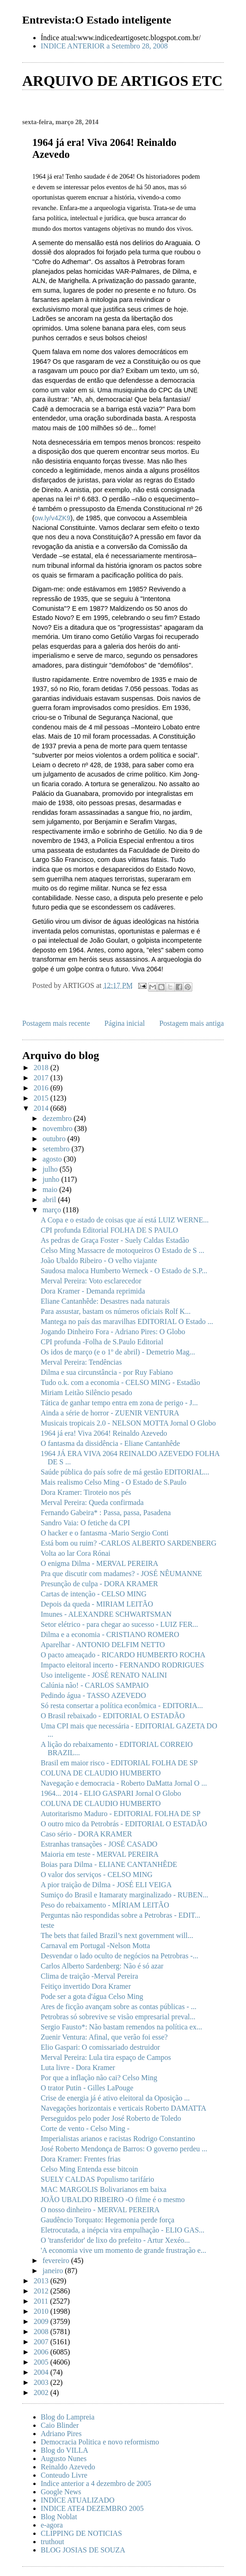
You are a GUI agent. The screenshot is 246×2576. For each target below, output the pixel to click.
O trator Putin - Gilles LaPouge (87, 2088)
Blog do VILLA (64, 2450)
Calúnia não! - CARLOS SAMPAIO (94, 1685)
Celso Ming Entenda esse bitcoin (89, 2169)
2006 (42, 2352)
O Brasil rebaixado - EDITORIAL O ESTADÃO (113, 1716)
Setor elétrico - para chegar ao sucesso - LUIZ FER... (119, 1624)
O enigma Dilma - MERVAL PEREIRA (99, 1563)
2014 (42, 1108)
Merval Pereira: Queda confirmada (92, 1502)
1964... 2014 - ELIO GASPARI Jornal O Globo (111, 1793)
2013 (42, 2281)
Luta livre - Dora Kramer (78, 2067)
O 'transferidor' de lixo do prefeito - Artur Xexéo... (115, 2240)
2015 (42, 1098)
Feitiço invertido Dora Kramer (86, 1986)
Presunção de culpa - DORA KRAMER (99, 1584)
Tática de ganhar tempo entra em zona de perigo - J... (119, 1403)
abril (50, 1200)
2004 (42, 2372)
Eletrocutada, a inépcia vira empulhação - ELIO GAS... (122, 2230)
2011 (42, 2301)
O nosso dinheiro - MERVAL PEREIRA (100, 2210)
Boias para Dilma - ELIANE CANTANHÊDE (109, 1864)
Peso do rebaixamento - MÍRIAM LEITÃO (105, 1905)
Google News (61, 2492)
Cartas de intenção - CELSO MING (94, 1594)
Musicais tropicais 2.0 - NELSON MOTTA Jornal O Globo (128, 1423)
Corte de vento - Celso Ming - (85, 2128)
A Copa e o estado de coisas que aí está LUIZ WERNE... (125, 1220)
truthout (52, 2542)
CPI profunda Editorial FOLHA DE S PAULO (109, 1230)
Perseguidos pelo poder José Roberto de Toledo (111, 2118)
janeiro (54, 2271)
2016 (42, 1088)
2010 (42, 2311)
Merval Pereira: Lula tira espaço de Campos (106, 2057)
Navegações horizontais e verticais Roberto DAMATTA (123, 2108)
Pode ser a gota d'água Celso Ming (92, 1996)
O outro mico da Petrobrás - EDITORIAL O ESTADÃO (124, 1824)
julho (51, 1169)
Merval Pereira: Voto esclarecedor (91, 1281)
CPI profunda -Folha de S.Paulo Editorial (102, 1342)
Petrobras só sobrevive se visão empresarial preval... (118, 2017)
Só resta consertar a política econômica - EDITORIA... (122, 1705)
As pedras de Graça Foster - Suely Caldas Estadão (115, 1240)
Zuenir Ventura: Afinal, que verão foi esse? (104, 2037)
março (53, 1210)
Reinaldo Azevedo (68, 2467)
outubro (55, 1139)
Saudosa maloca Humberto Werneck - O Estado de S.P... (124, 1271)
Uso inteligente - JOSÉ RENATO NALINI (104, 1675)
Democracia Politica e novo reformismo (100, 2442)
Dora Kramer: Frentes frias (81, 2159)
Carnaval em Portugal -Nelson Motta (95, 1946)
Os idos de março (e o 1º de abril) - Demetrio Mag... (118, 1352)
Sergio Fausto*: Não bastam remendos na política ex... (121, 2027)
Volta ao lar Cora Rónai (76, 1553)
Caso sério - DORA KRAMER (86, 1834)
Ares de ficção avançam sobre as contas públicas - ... (119, 2006)
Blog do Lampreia (67, 2417)
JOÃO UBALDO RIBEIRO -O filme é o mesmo (113, 2199)
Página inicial (125, 1023)
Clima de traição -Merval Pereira (89, 1976)
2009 (42, 2321)
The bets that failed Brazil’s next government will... (117, 1935)
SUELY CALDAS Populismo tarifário (97, 2179)
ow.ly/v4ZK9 (53, 518)
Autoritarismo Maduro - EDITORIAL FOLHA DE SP (121, 1814)
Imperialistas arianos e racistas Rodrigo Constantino (118, 2139)
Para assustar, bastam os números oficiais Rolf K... (116, 1311)
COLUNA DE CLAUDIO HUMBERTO (101, 1773)
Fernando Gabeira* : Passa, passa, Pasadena (106, 1513)
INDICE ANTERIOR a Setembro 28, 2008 (104, 46)
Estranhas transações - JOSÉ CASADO (99, 1844)
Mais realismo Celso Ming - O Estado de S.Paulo (113, 1482)
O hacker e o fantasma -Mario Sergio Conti (105, 1533)
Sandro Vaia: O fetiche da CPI (85, 1523)
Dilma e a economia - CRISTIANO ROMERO (110, 1634)
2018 (42, 1067)
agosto (53, 1159)
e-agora (52, 2525)
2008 (42, 2331)
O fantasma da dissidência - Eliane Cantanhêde (110, 1443)
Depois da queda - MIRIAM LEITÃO (97, 1604)
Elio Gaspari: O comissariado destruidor (100, 2047)
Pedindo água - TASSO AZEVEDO (93, 1695)
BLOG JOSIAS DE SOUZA (83, 2550)
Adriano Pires (61, 2434)
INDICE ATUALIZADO (78, 2500)
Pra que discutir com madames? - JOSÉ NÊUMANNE (121, 1573)
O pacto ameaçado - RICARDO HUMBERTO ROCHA (123, 1655)
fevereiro (57, 2260)
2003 (42, 2382)
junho (52, 1179)
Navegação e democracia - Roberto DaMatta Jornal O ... (124, 1783)
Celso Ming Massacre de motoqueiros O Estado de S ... (122, 1250)
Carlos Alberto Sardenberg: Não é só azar (102, 1966)
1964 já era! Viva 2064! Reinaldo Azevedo (104, 1433)
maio (51, 1189)
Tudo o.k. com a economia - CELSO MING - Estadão (120, 1382)
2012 (42, 2291)
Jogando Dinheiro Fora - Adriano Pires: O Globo (113, 1332)
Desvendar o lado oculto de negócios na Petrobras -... (119, 1956)
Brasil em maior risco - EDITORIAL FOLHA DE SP (119, 1763)
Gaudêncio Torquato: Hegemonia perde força (107, 2220)
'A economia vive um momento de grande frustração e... (123, 2250)
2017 (42, 1078)
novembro (58, 1128)
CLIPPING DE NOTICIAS (81, 2533)
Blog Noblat (59, 2517)
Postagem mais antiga (191, 1023)
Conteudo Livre (64, 2475)
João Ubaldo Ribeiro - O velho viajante (99, 1260)
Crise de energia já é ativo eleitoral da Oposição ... (115, 2098)
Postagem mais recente (56, 1023)
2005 (42, 2362)
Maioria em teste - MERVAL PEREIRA (100, 1854)
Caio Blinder (60, 2425)
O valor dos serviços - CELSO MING (97, 1874)
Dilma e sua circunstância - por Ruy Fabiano (107, 1372)
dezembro (58, 1118)
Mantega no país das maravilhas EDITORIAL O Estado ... (127, 1321)
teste (47, 1925)
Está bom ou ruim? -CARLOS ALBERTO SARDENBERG (128, 1543)
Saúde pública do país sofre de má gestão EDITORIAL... (125, 1472)
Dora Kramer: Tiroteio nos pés (86, 1492)
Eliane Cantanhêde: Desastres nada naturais (105, 1301)
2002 (42, 2392)
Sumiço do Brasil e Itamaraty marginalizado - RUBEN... (124, 1895)
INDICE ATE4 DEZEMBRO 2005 (92, 2508)
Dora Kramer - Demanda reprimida (93, 1291)
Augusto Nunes (63, 2458)
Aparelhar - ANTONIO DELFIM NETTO (103, 1645)
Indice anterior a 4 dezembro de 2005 (96, 2483)
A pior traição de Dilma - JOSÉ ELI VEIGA (106, 1885)
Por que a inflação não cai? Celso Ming (99, 2078)
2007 (42, 2342)
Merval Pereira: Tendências (81, 1362)
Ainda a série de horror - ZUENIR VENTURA (110, 1413)
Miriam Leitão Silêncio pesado (86, 1392)
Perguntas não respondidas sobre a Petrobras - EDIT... (120, 1915)
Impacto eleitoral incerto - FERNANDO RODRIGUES (122, 1665)
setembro (57, 1149)
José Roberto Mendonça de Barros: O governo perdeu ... (124, 2149)
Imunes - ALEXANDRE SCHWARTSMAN (106, 1614)
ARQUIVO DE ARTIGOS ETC (122, 80)
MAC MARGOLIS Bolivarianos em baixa (103, 2189)
